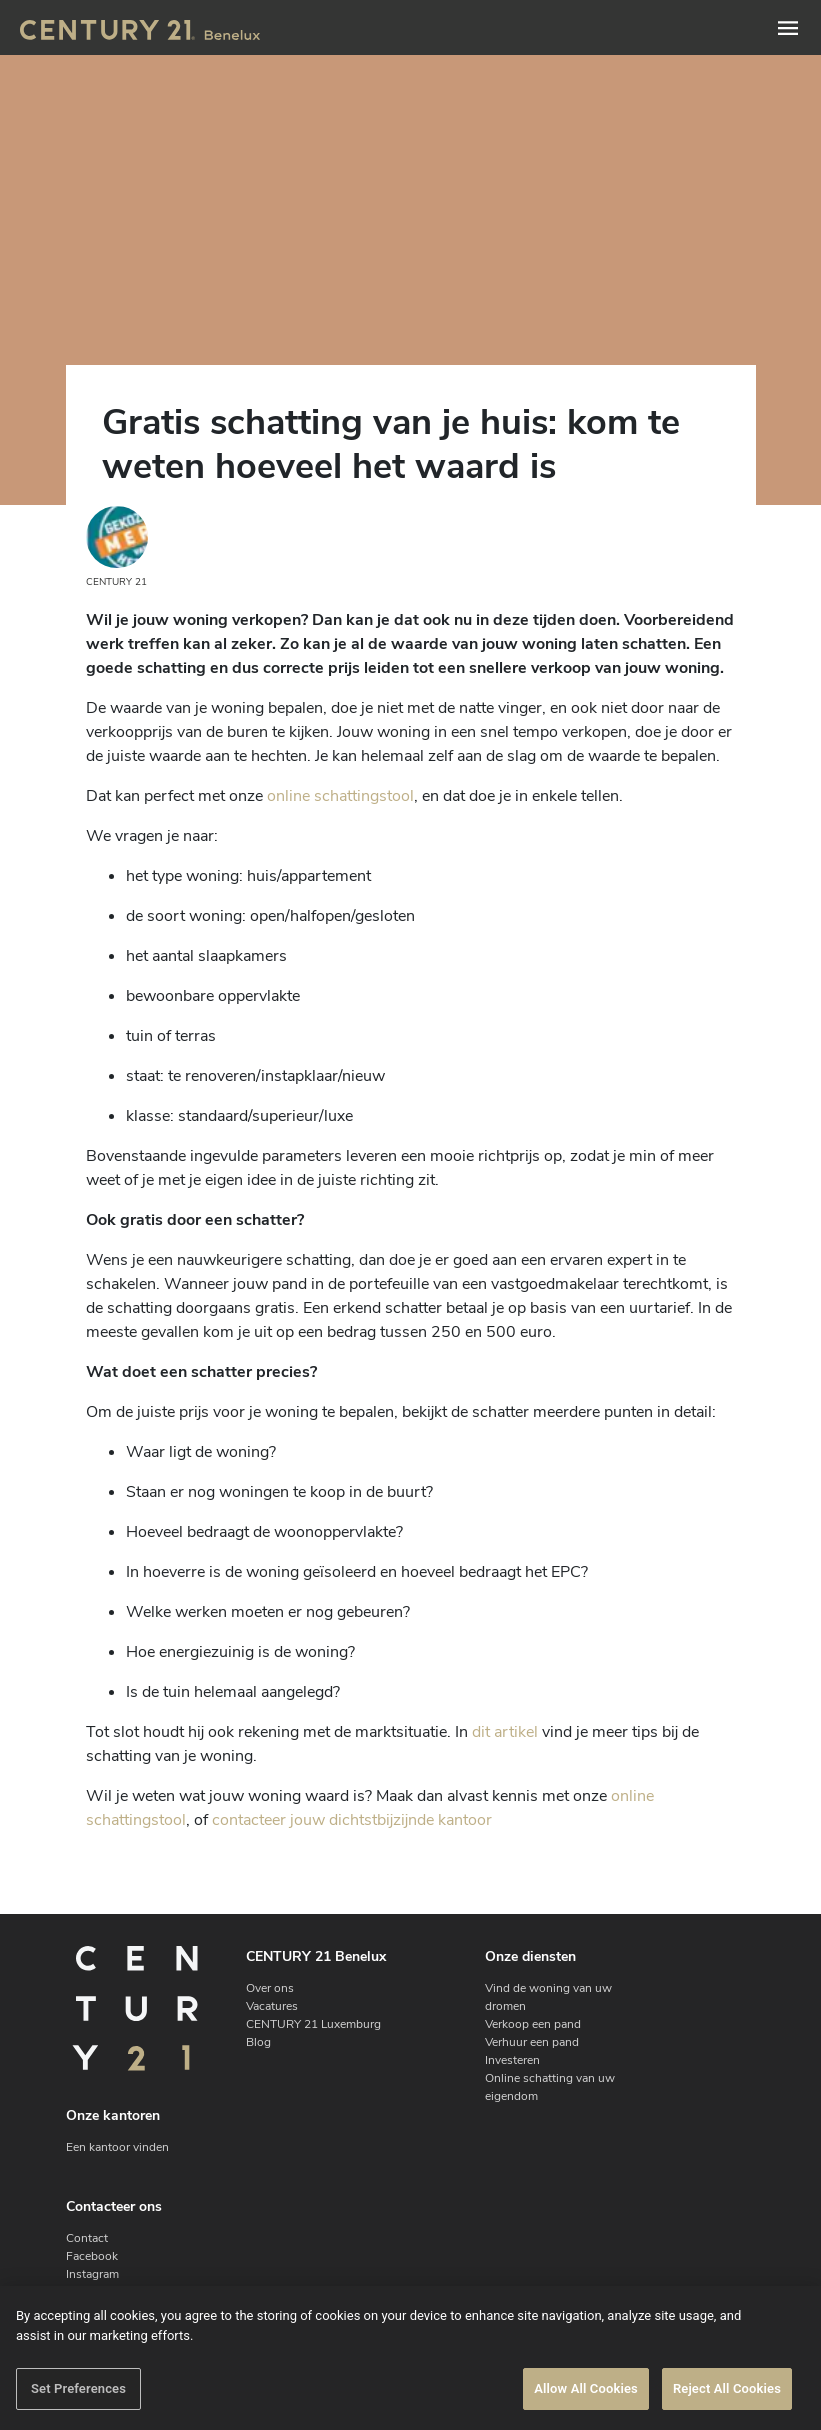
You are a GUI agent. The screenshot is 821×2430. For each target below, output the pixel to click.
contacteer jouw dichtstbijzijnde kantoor (352, 1820)
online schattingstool (340, 796)
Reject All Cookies (727, 2388)
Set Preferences (78, 2388)
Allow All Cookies (586, 2388)
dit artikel (505, 1732)
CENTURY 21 (117, 548)
